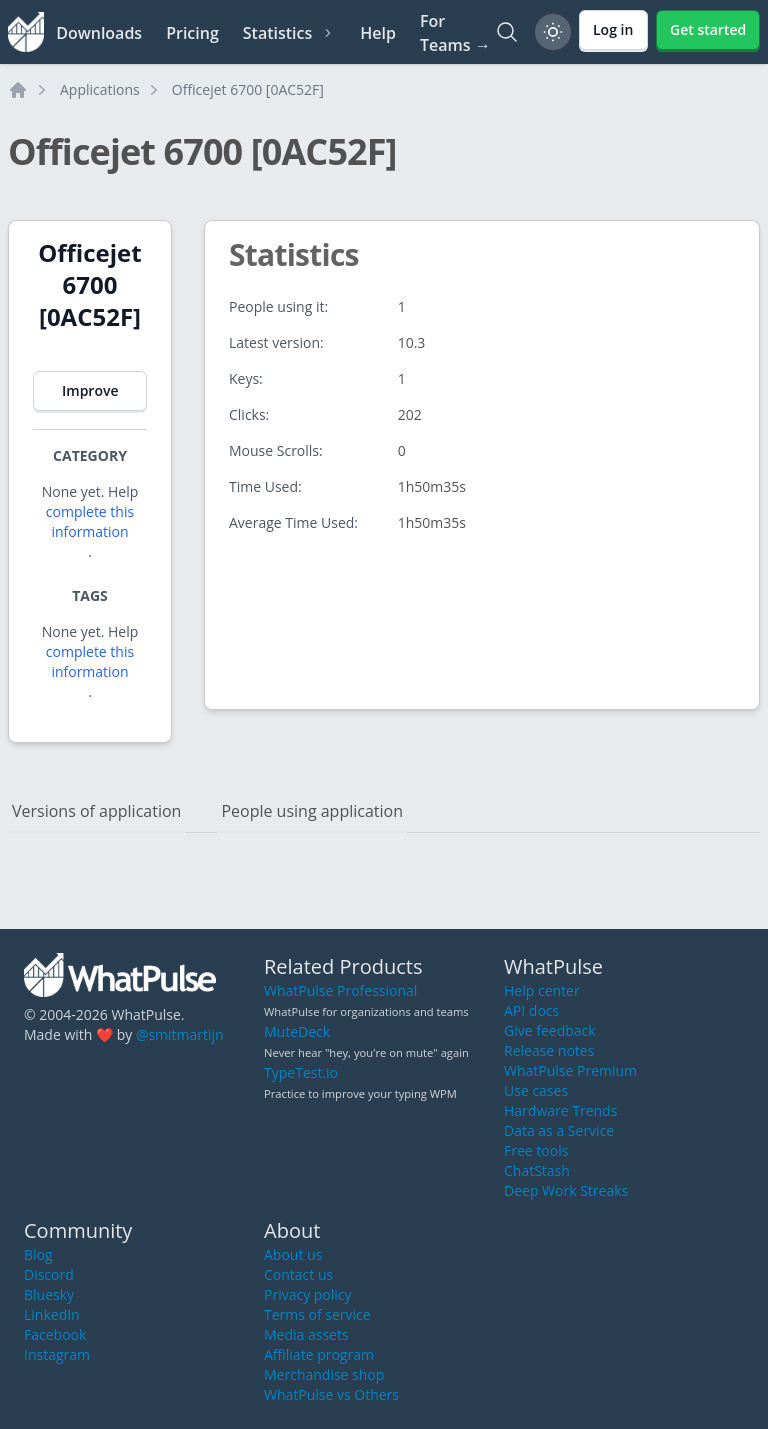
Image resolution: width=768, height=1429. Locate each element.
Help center (542, 990)
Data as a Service (559, 1130)
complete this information (90, 521)
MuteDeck (297, 1031)
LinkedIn (52, 1314)
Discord (49, 1274)
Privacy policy (308, 1294)
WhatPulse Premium (570, 1070)
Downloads (99, 33)
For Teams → (455, 33)
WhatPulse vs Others (331, 1394)
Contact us (298, 1274)
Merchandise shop (324, 1374)
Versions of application (96, 811)
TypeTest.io (301, 1072)
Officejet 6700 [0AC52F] (248, 89)
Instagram (57, 1354)
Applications (100, 89)
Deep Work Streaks (566, 1190)
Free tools (536, 1150)
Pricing (192, 33)
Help (378, 33)
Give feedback (550, 1030)
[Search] (507, 32)
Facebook (55, 1334)
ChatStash (537, 1170)
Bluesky (49, 1294)
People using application (312, 811)
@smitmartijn (180, 1034)
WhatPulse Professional (340, 990)
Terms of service (317, 1314)
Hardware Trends (560, 1110)
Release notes (549, 1050)
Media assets (306, 1334)
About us (293, 1254)
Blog (38, 1254)
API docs (531, 1010)
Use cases (536, 1090)
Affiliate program (319, 1354)
